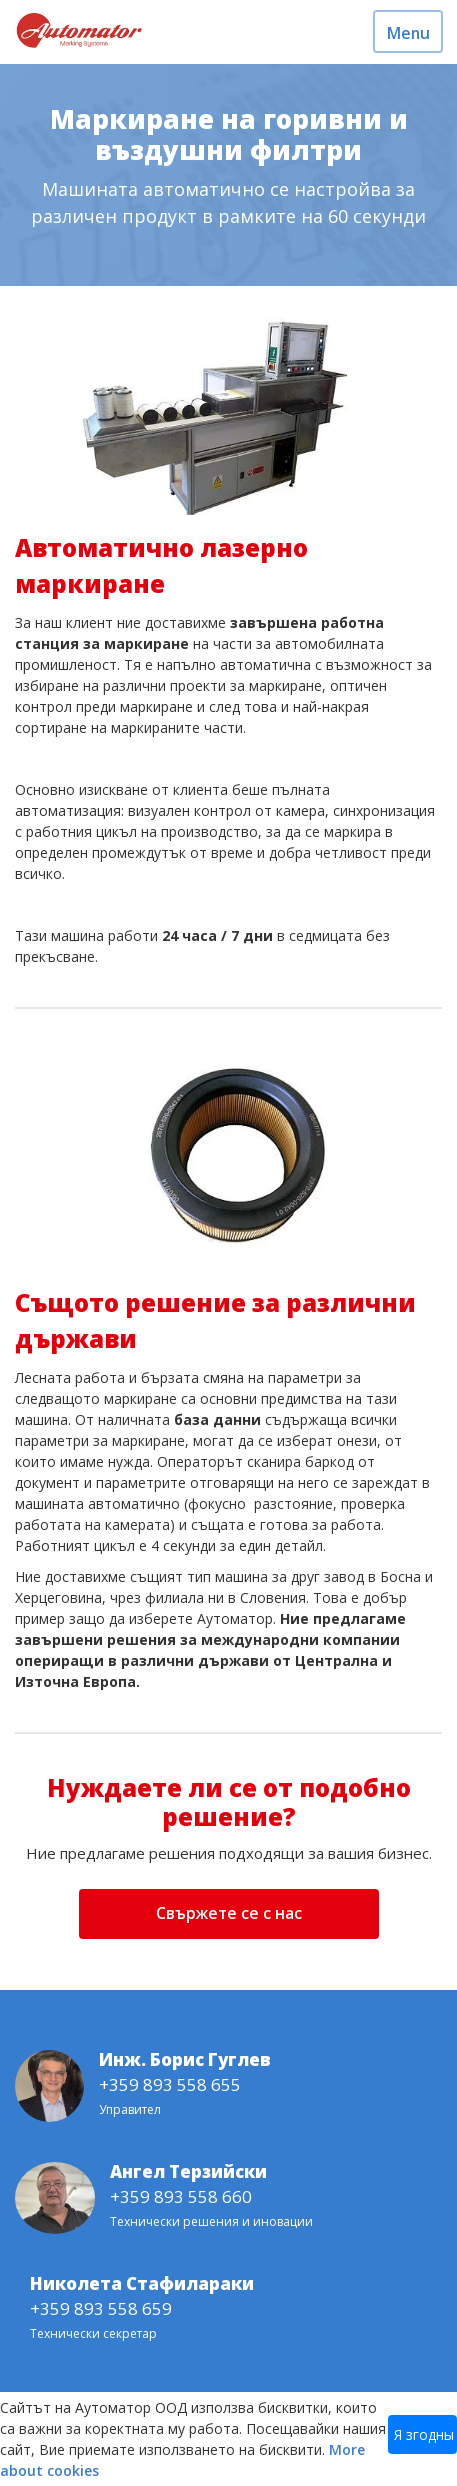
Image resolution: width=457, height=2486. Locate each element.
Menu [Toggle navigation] (408, 33)
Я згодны (424, 2434)
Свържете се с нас (229, 1913)
